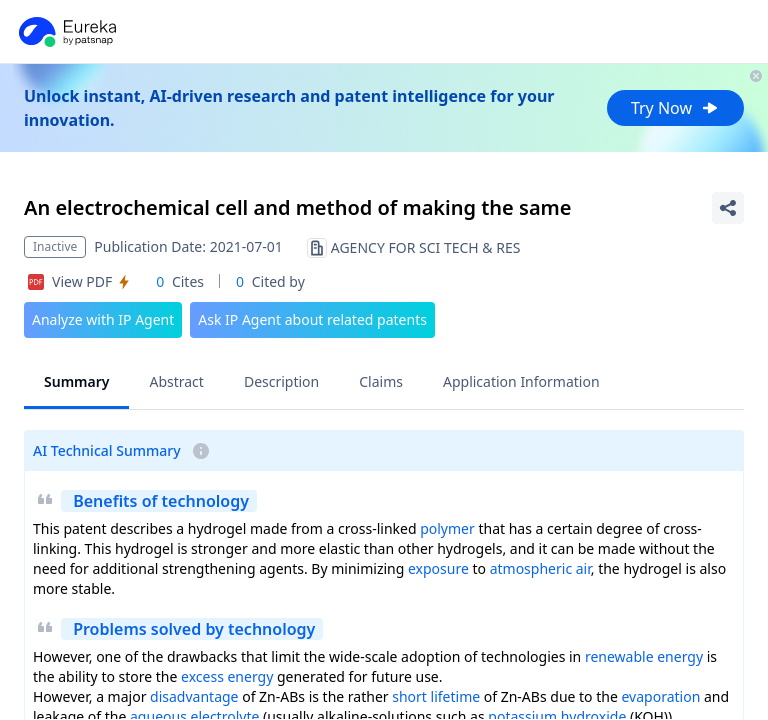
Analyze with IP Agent (103, 319)
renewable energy (644, 656)
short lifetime (436, 696)
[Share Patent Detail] (728, 208)
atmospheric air (540, 568)
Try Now (675, 108)
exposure (438, 568)
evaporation (660, 696)
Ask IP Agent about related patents (312, 319)
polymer (447, 528)
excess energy (227, 676)
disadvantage (194, 696)
